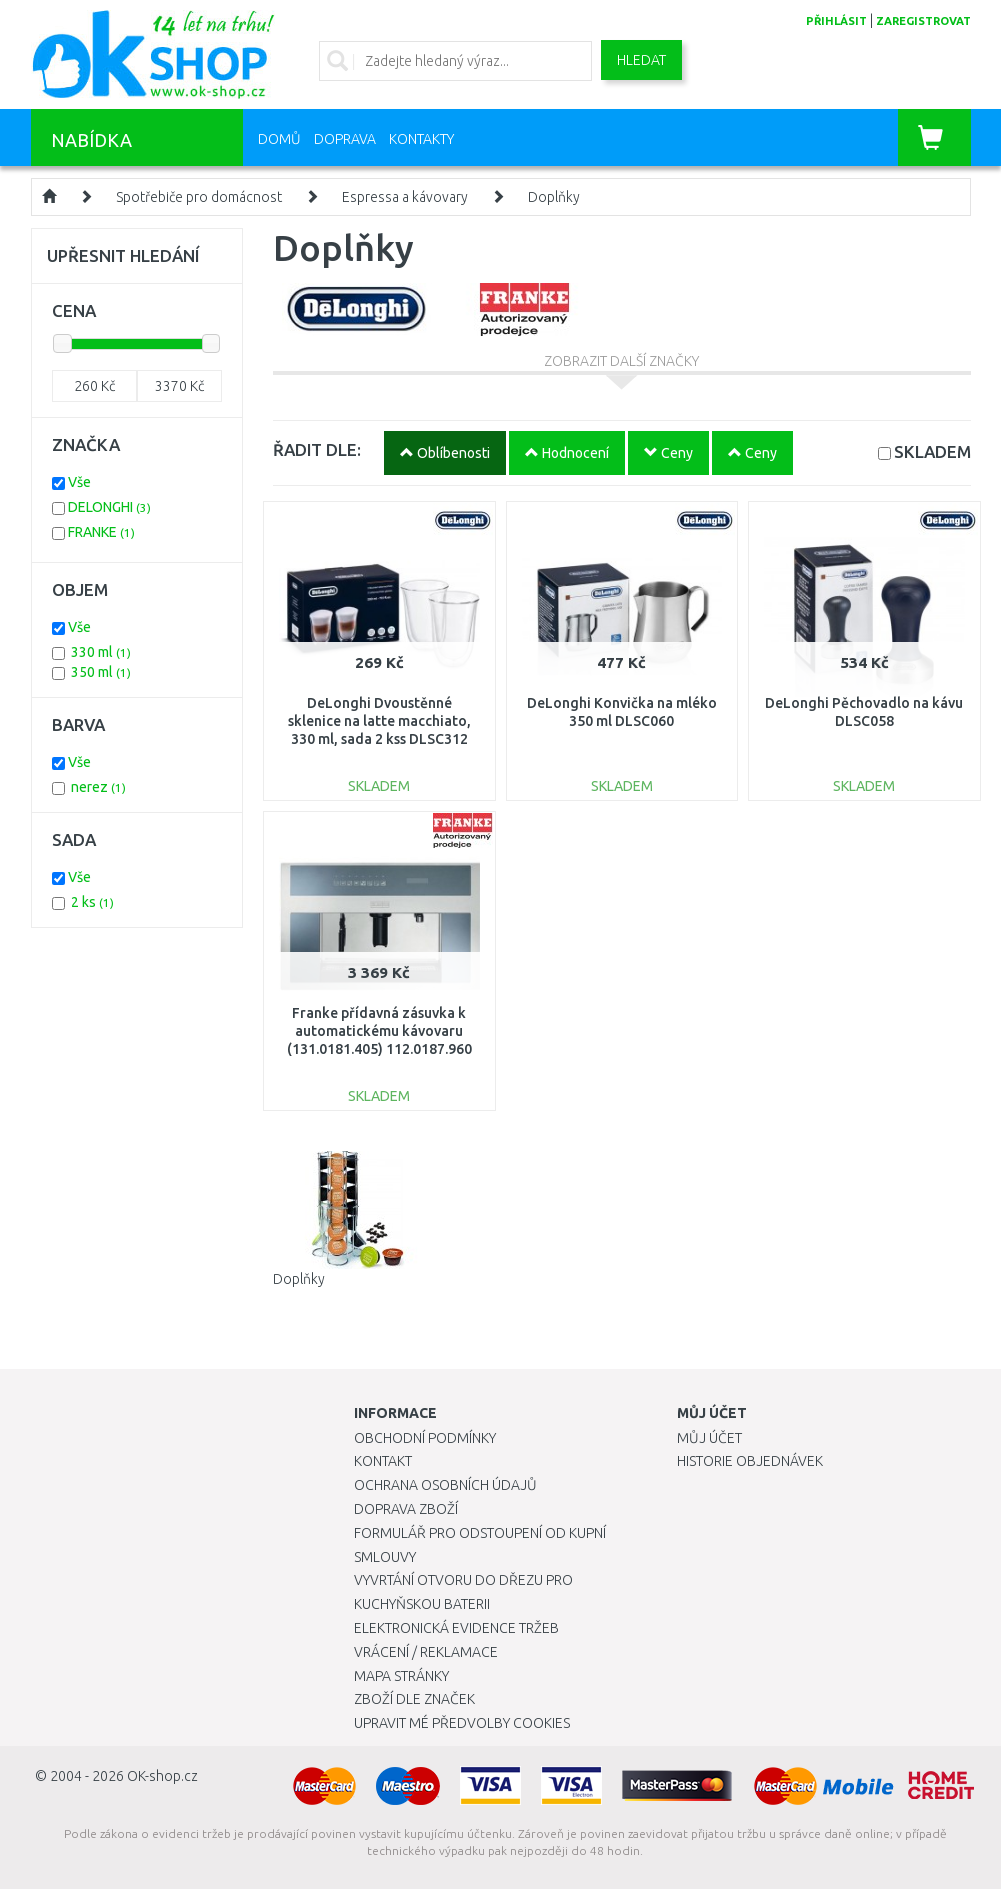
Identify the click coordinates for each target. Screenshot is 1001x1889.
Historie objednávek (750, 1461)
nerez (98, 787)
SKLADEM (932, 451)
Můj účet (709, 1438)
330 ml (101, 652)
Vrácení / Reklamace (426, 1652)
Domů (279, 139)
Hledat (641, 60)
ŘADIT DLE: (317, 449)
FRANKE (101, 532)
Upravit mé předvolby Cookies (462, 1723)
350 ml (101, 672)
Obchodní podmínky (425, 1438)
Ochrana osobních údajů (445, 1485)
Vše (79, 482)
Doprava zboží (406, 1509)
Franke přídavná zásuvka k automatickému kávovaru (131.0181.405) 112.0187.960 (379, 1031)
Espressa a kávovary (405, 197)
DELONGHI (109, 507)
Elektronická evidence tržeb (456, 1628)
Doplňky (554, 197)
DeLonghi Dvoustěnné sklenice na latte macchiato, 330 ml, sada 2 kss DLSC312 (379, 721)
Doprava (345, 139)
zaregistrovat (923, 21)
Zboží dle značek (414, 1699)
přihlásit (836, 21)
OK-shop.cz (162, 1776)
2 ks (92, 902)
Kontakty (421, 139)
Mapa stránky (401, 1676)
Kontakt (383, 1461)
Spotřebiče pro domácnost (199, 197)
